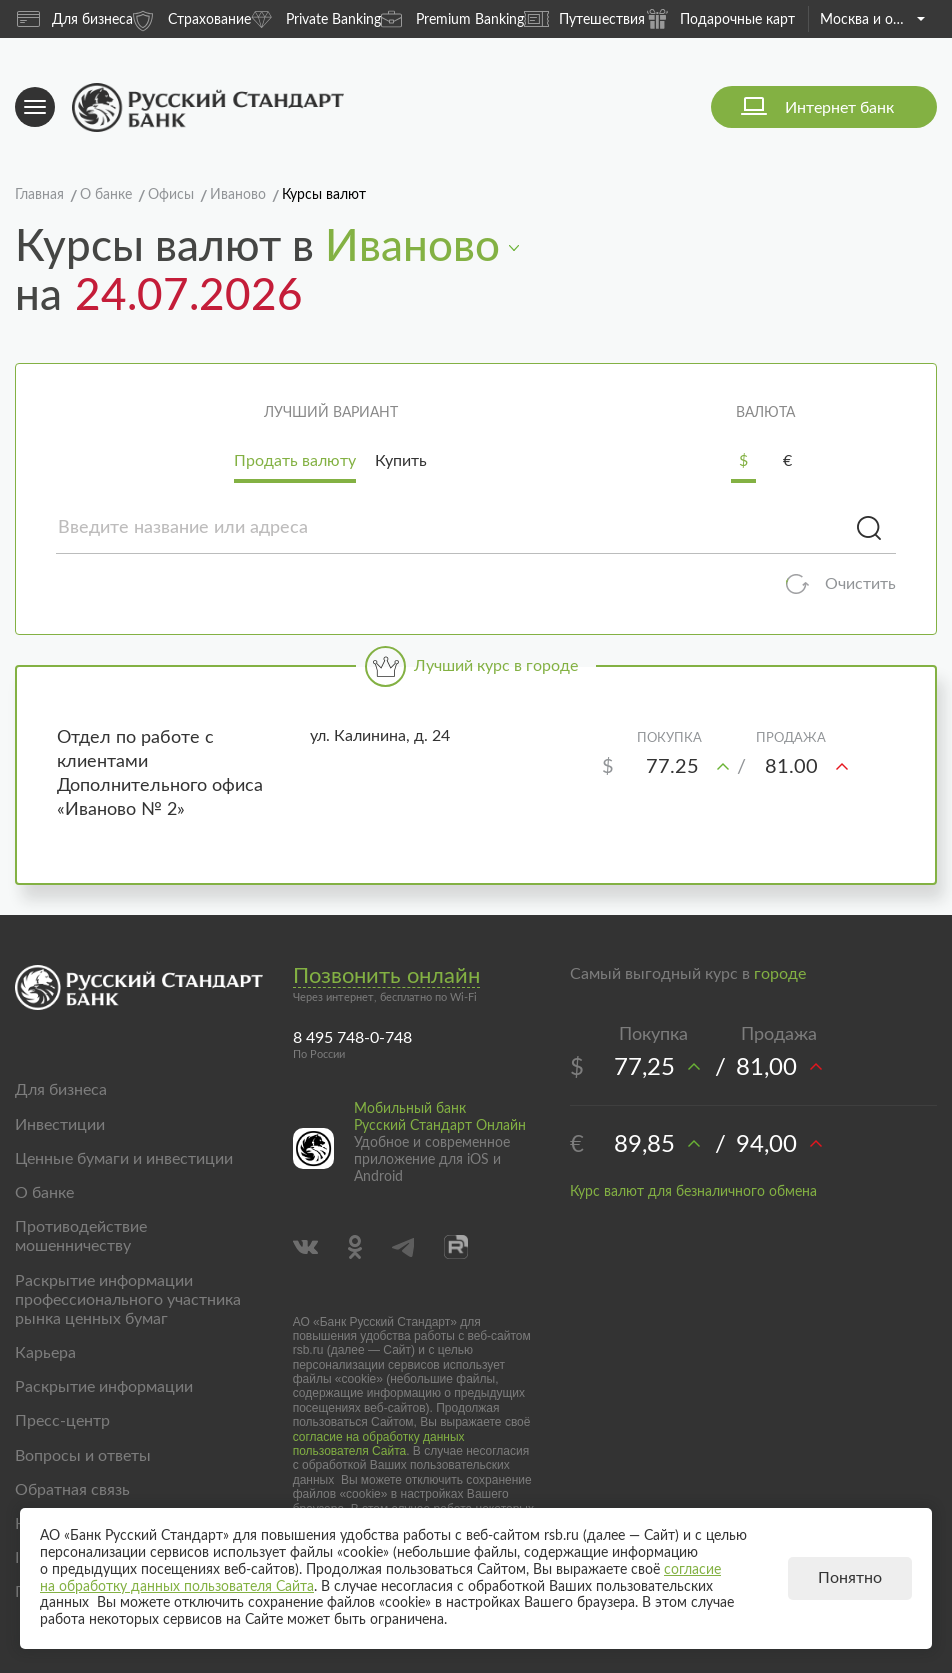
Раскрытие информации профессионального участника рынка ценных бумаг (128, 1300)
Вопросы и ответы (83, 1456)
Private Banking (316, 18)
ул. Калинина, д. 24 (380, 736)
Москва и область (872, 20)
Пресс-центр (62, 1421)
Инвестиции (60, 1125)
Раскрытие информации (104, 1387)
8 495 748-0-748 (352, 1038)
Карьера (45, 1353)
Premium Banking (452, 18)
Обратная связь (72, 1490)
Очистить (860, 584)
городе (780, 974)
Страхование (192, 18)
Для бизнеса (75, 19)
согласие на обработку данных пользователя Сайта (379, 1444)
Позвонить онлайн (386, 976)
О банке (44, 1193)
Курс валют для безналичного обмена (693, 1192)
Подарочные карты (725, 18)
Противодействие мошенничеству (81, 1236)
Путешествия (584, 19)
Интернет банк (839, 108)
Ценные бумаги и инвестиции (124, 1159)
